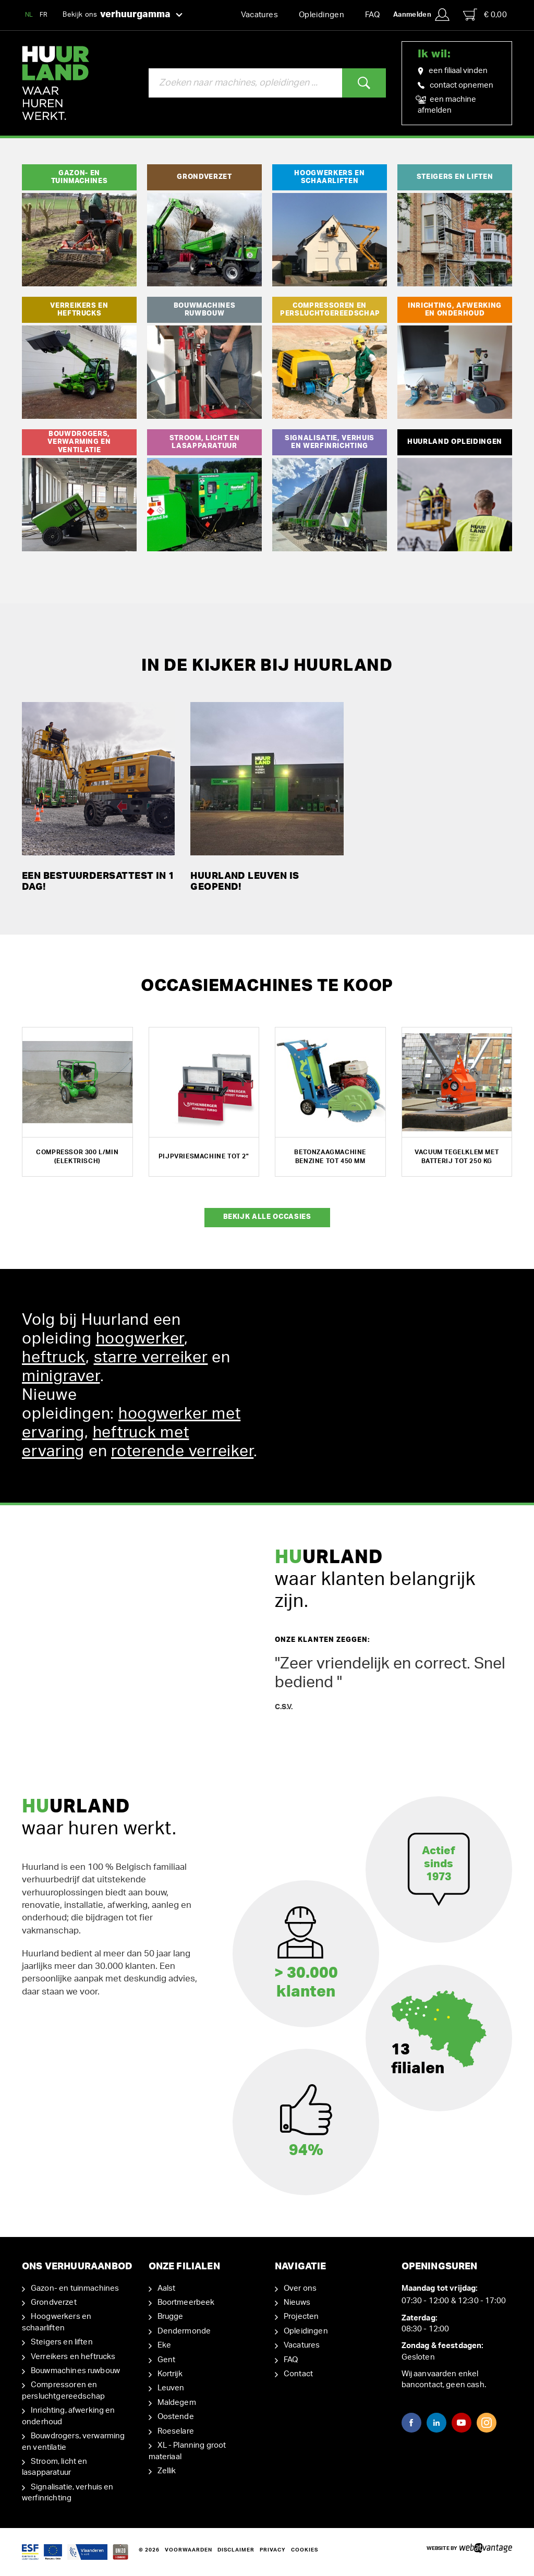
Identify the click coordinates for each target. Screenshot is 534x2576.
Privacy (273, 2550)
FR (44, 14)
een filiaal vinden (453, 71)
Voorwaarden (188, 2550)
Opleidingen (321, 15)
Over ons (300, 2288)
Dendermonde (184, 2331)
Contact (298, 2374)
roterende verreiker (182, 1451)
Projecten (301, 2316)
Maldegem (176, 2402)
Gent (166, 2360)
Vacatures (259, 15)
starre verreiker (151, 1357)
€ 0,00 (485, 14)
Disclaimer (235, 2550)
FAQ (372, 15)
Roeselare (175, 2431)
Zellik (166, 2471)
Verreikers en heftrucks (73, 2357)
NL (29, 14)
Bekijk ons (123, 15)
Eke (164, 2345)
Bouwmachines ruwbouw (75, 2371)
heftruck (54, 1357)
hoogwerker (140, 1339)
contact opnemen (455, 85)
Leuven (171, 2388)
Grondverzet (54, 2302)
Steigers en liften (62, 2342)
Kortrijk (170, 2374)
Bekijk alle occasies (267, 1217)
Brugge (170, 2316)
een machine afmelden (447, 104)
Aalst (166, 2288)
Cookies (304, 2550)
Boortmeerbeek (186, 2302)
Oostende (175, 2417)
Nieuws (297, 2302)
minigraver (61, 1376)
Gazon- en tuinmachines (75, 2288)
